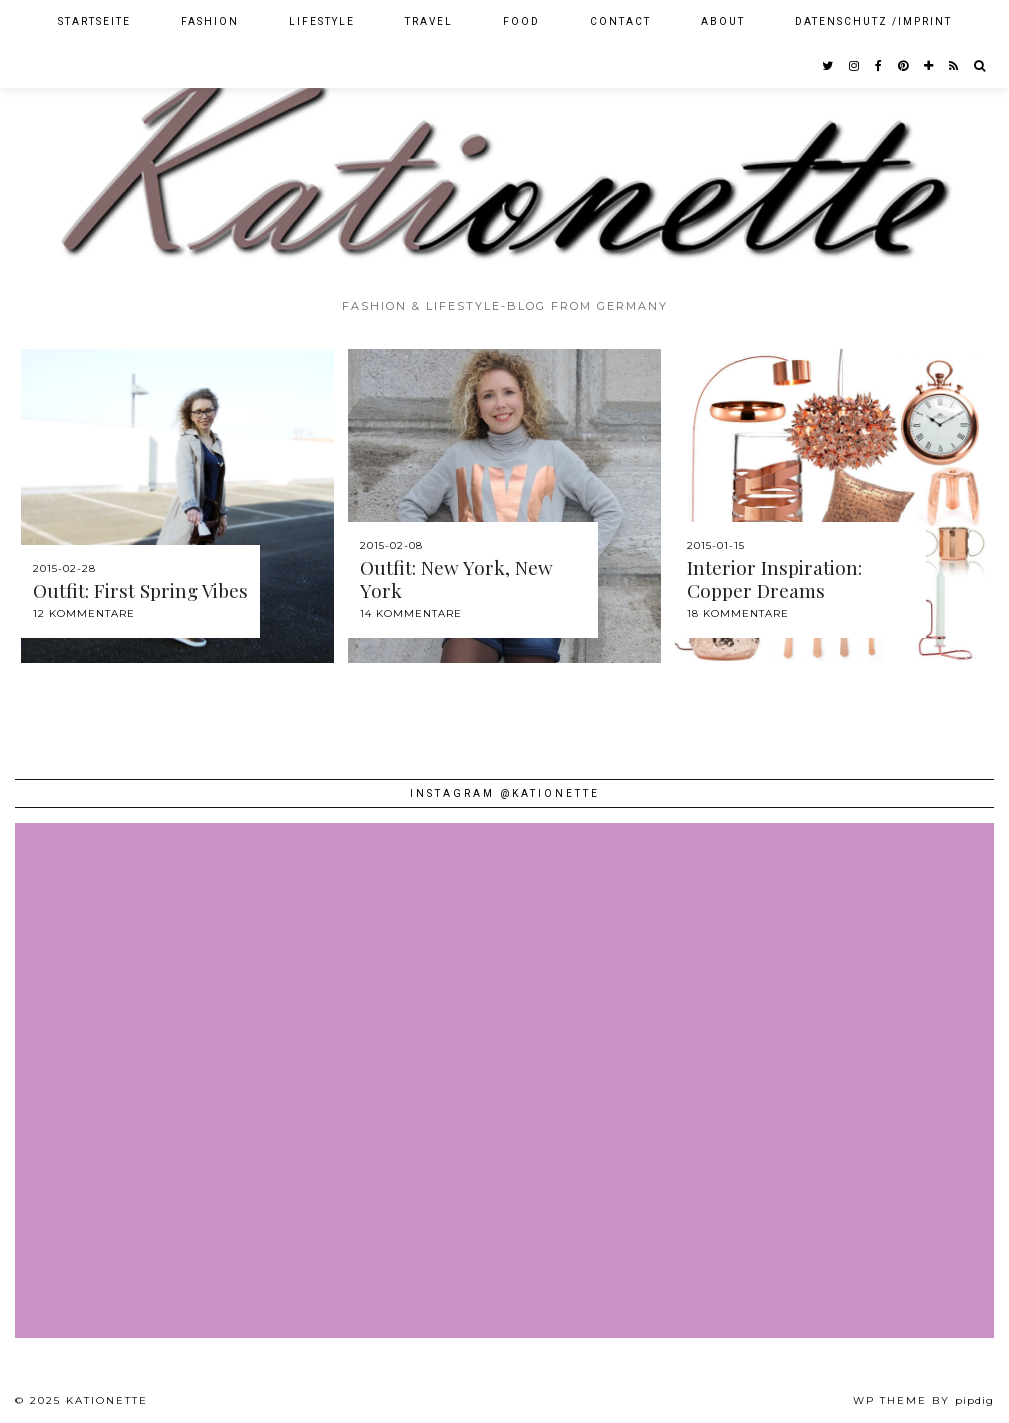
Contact (620, 21)
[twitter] (828, 66)
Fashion (210, 21)
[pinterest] (904, 66)
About (723, 21)
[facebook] (879, 66)
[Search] (980, 66)
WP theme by (923, 1400)
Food (521, 21)
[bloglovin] (929, 66)
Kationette (107, 1400)
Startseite (94, 21)
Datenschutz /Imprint (873, 21)
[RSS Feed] (954, 66)
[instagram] (855, 66)
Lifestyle (322, 21)
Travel (429, 21)
